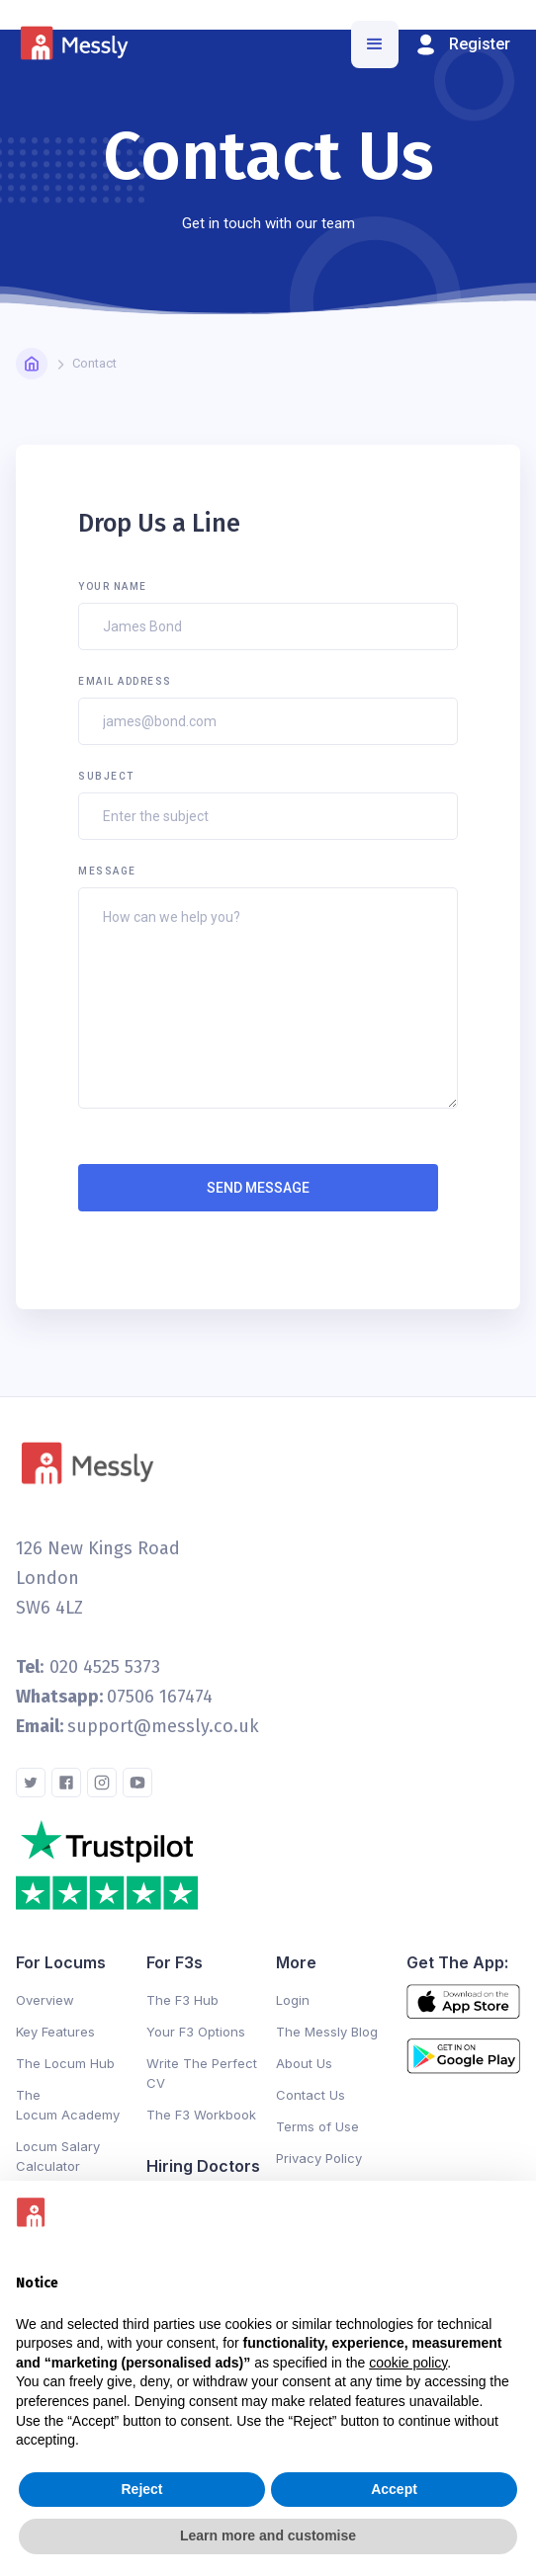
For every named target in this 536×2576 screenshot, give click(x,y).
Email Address (125, 681)
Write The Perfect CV (201, 2073)
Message (107, 871)
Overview (45, 2000)
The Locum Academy (68, 2104)
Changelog (181, 2142)
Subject (106, 776)
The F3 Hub (182, 2000)
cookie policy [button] (408, 2362)
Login (293, 2000)
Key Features (55, 2031)
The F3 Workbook (201, 2114)
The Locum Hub (65, 2063)
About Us (304, 2063)
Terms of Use (317, 2126)
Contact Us (310, 2095)
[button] (375, 44)
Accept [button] (394, 2489)
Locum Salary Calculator (58, 2156)
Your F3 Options (195, 2031)
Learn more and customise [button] (268, 2535)
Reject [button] (141, 2489)
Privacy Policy (319, 2158)
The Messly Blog (327, 2031)
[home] (78, 45)
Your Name (112, 586)
